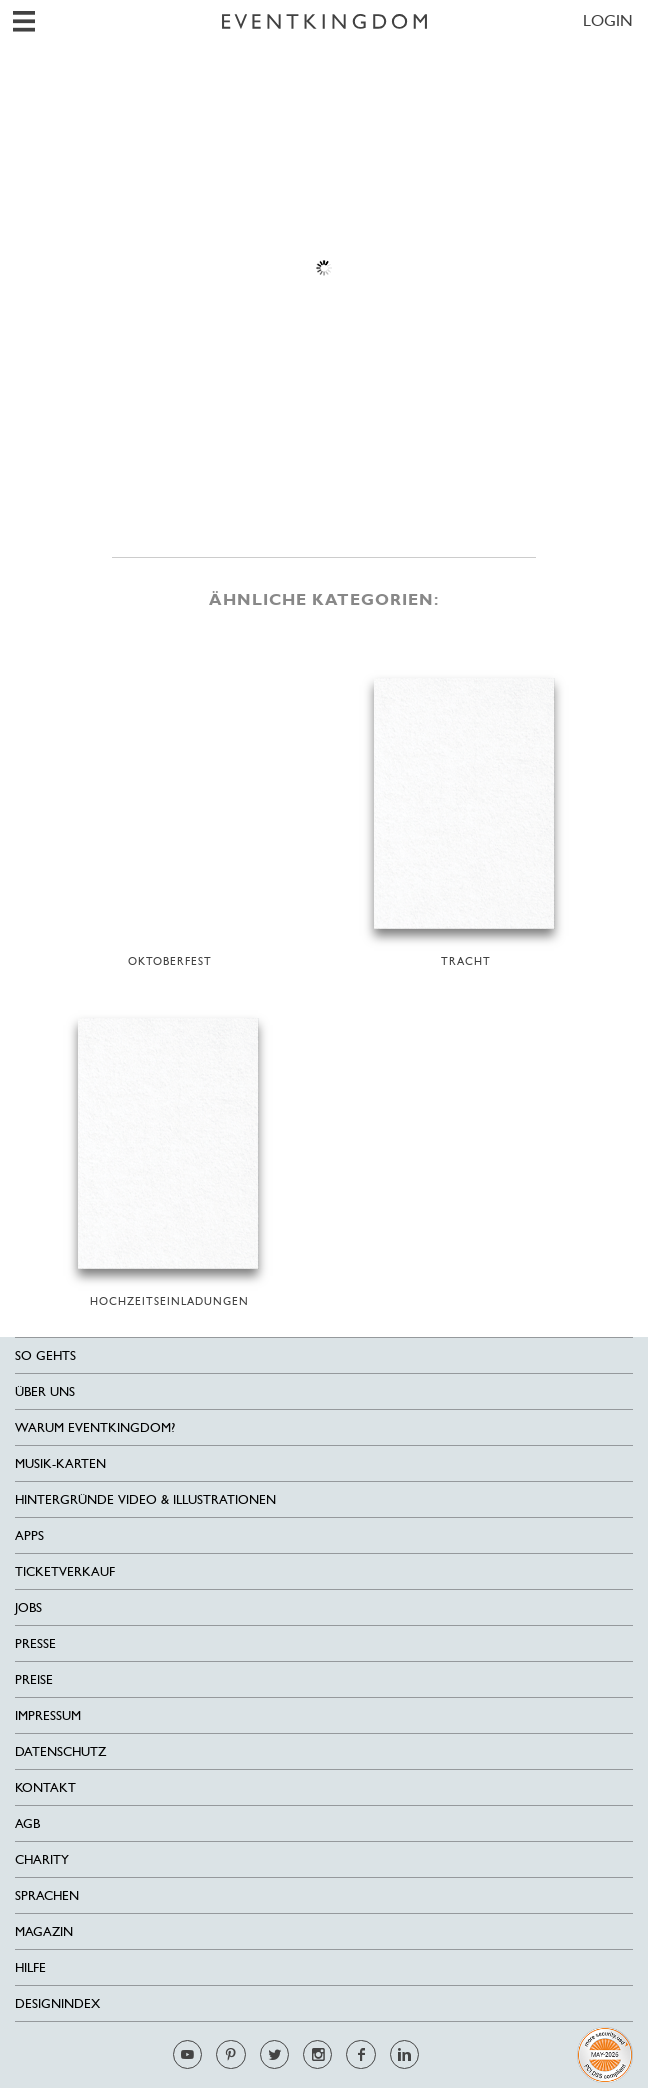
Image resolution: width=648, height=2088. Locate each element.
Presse (35, 1643)
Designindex (57, 2003)
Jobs (28, 1607)
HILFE (30, 1967)
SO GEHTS (45, 1355)
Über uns (45, 1391)
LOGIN (608, 20)
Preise (34, 1679)
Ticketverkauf (65, 1571)
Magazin (44, 1931)
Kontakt (45, 1787)
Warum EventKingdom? (95, 1427)
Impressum (48, 1715)
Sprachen (47, 1895)
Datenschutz (60, 1751)
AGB (27, 1823)
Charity (42, 1859)
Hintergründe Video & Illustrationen (145, 1499)
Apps (29, 1535)
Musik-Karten (60, 1463)
